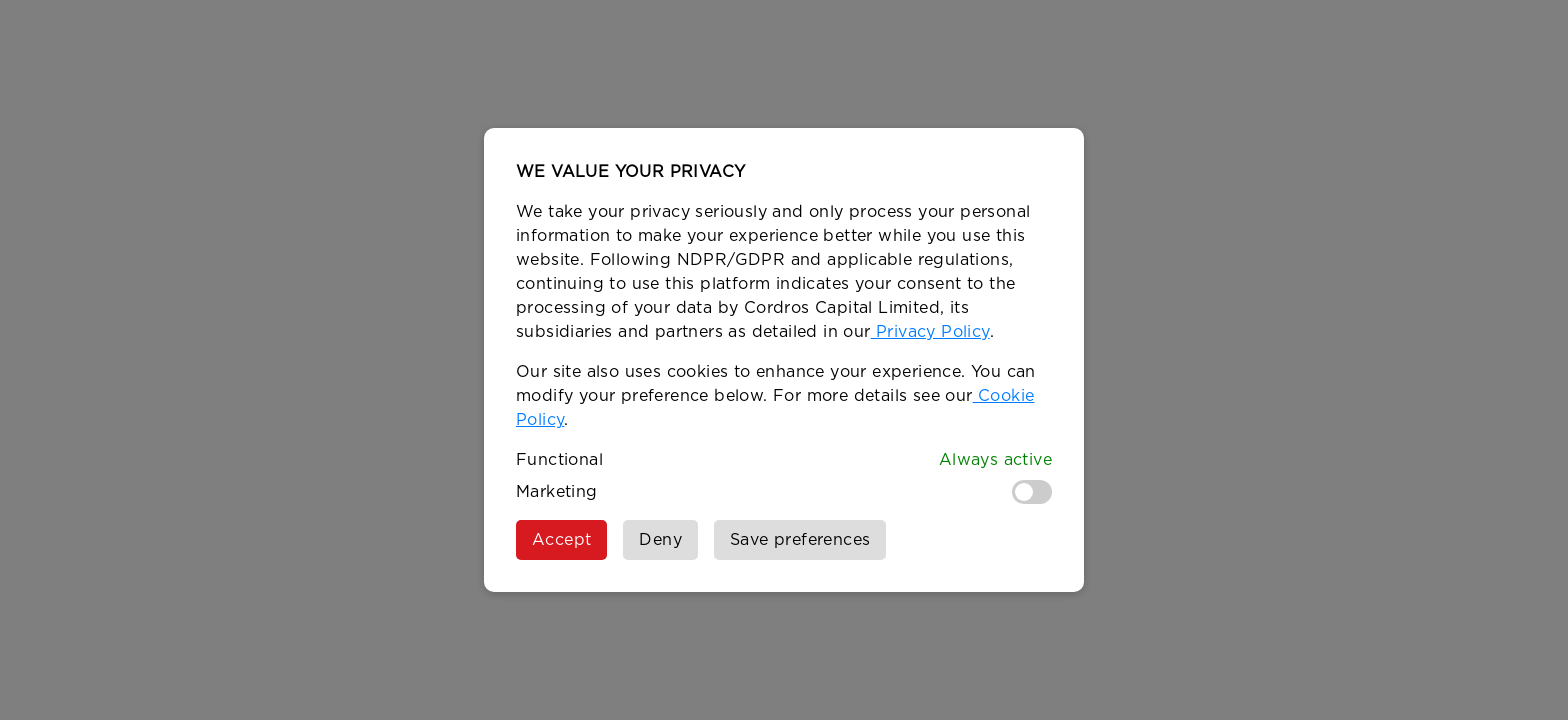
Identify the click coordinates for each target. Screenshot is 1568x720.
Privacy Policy (930, 332)
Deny (660, 540)
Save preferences (800, 540)
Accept (561, 540)
